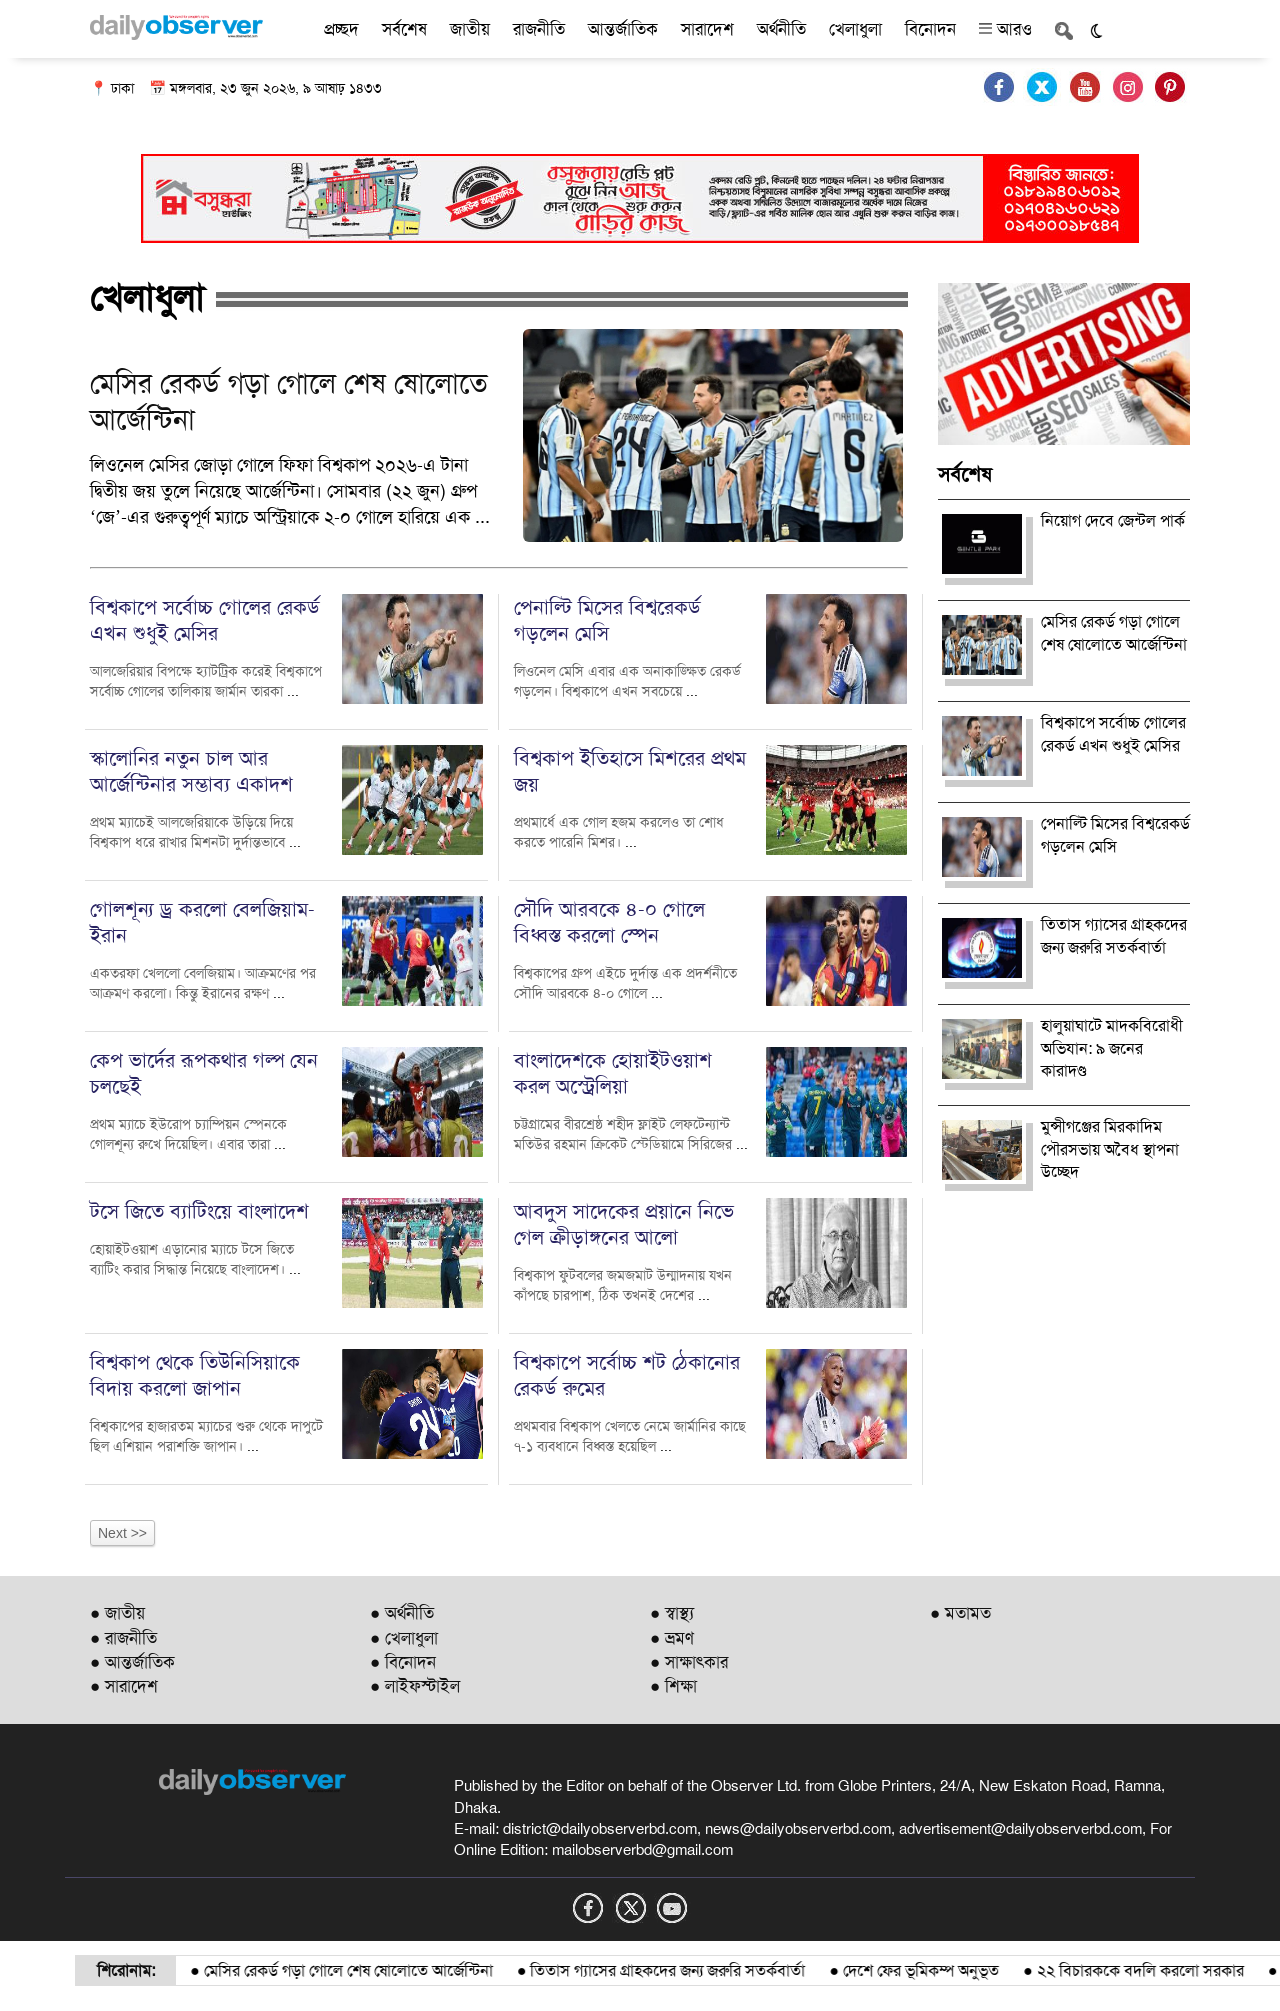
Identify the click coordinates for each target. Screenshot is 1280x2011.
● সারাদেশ (124, 1686)
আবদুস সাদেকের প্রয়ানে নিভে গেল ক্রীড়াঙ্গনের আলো (624, 1224)
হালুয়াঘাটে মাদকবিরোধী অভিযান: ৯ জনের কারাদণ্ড (1112, 1048)
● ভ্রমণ (672, 1638)
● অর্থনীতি (402, 1613)
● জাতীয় (117, 1613)
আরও (1005, 29)
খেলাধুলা (855, 29)
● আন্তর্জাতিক (132, 1662)
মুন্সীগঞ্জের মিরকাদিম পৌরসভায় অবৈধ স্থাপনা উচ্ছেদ (1110, 1149)
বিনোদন (930, 29)
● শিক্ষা (673, 1686)
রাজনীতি (539, 29)
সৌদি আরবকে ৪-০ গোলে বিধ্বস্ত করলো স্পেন (609, 922)
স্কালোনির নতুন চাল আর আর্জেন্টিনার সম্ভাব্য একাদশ (191, 771)
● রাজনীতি (123, 1638)
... (482, 517)
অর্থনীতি (781, 29)
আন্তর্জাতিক (623, 29)
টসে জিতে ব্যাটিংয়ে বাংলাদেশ (199, 1211)
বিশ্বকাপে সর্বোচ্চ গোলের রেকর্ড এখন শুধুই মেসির (205, 620)
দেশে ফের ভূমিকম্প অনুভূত (966, 1970)
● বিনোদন (403, 1662)
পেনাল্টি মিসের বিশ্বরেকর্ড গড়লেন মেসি (607, 620)
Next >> (122, 1533)
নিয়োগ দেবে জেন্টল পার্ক (1113, 520)
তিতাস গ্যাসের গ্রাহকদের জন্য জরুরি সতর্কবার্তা (712, 1970)
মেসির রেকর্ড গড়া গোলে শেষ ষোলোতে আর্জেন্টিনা (393, 1970)
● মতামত (960, 1613)
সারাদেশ (707, 29)
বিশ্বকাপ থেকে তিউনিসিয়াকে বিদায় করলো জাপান (195, 1375)
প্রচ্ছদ (341, 29)
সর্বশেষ (404, 29)
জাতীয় (470, 29)
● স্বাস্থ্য (672, 1613)
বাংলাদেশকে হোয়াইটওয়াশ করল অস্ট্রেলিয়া (613, 1073)
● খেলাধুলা (404, 1638)
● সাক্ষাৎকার (689, 1662)
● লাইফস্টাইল (415, 1686)
